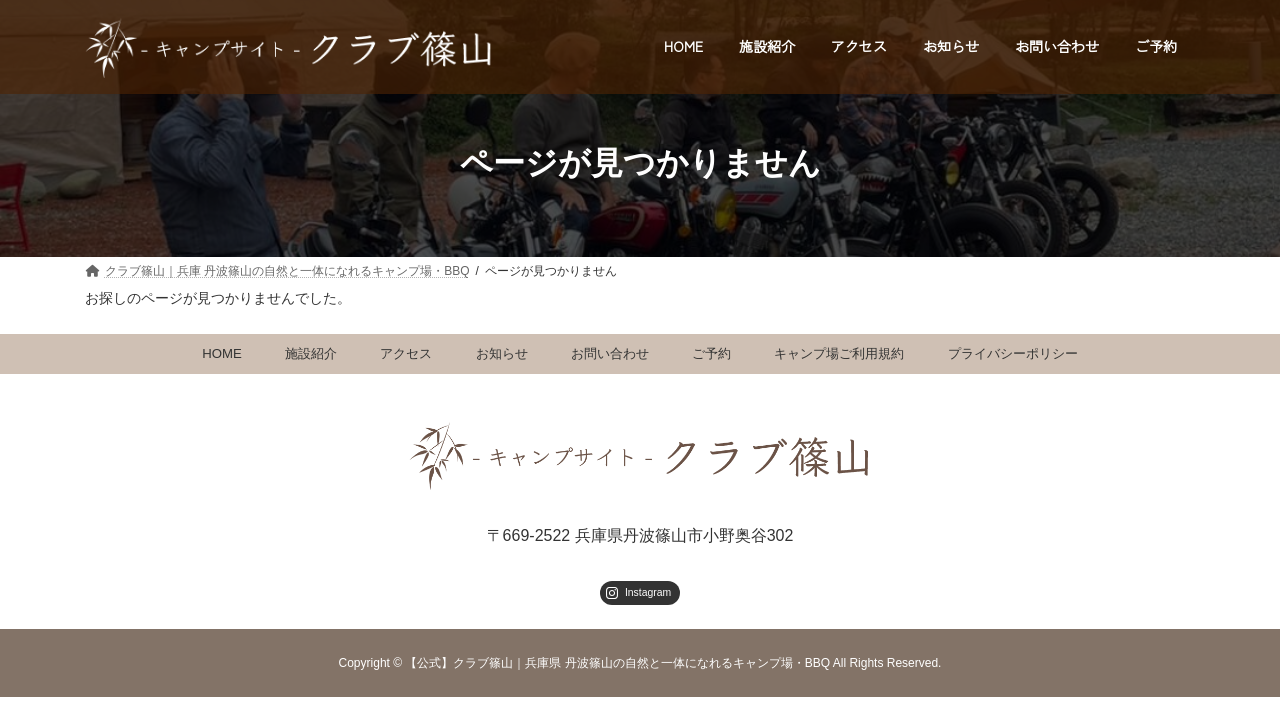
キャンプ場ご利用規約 (839, 354)
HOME (222, 354)
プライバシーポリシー (1013, 354)
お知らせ (502, 354)
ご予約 (711, 354)
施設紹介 (311, 354)
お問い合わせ (610, 354)
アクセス (406, 354)
